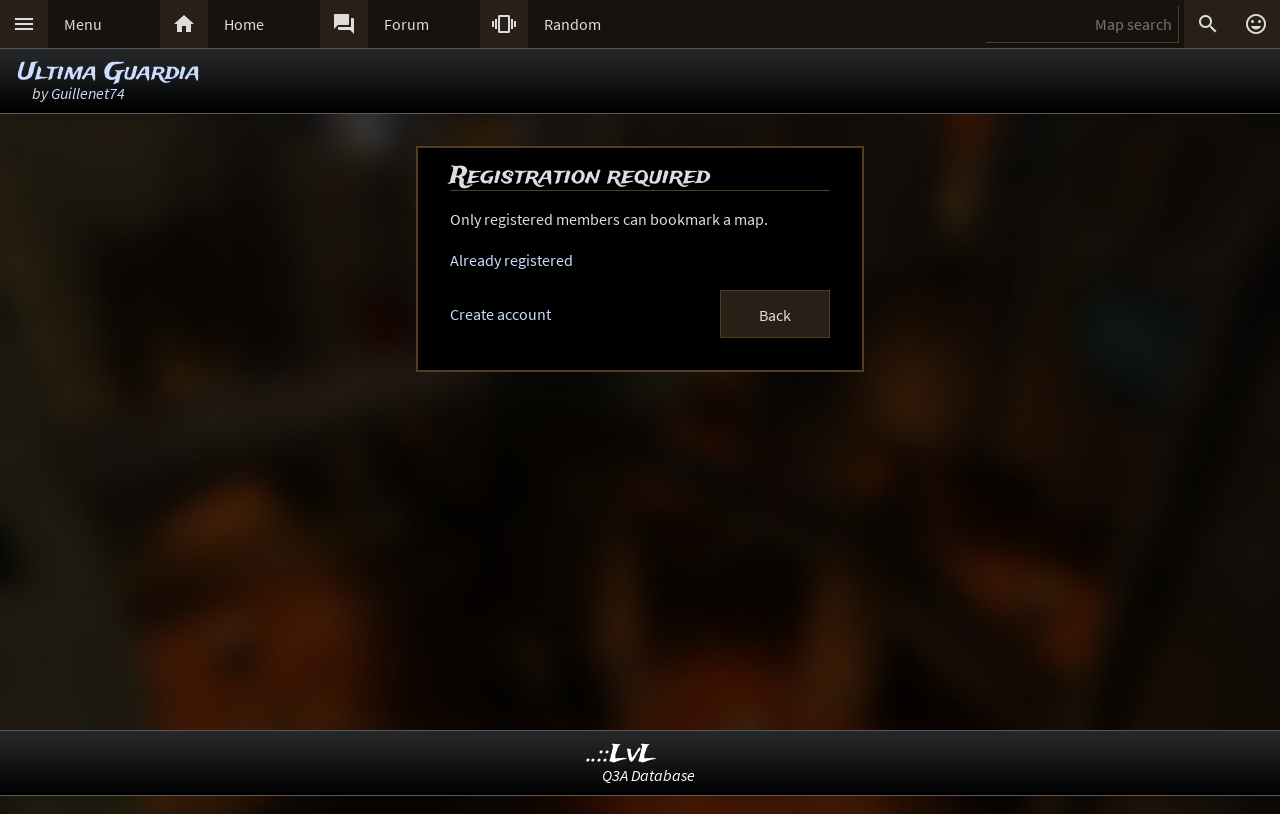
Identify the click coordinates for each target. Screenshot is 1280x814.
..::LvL (621, 754)
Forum (406, 24)
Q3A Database (648, 775)
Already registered (511, 260)
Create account (500, 314)
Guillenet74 (88, 93)
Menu (83, 24)
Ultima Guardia (109, 72)
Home (244, 24)
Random (572, 24)
